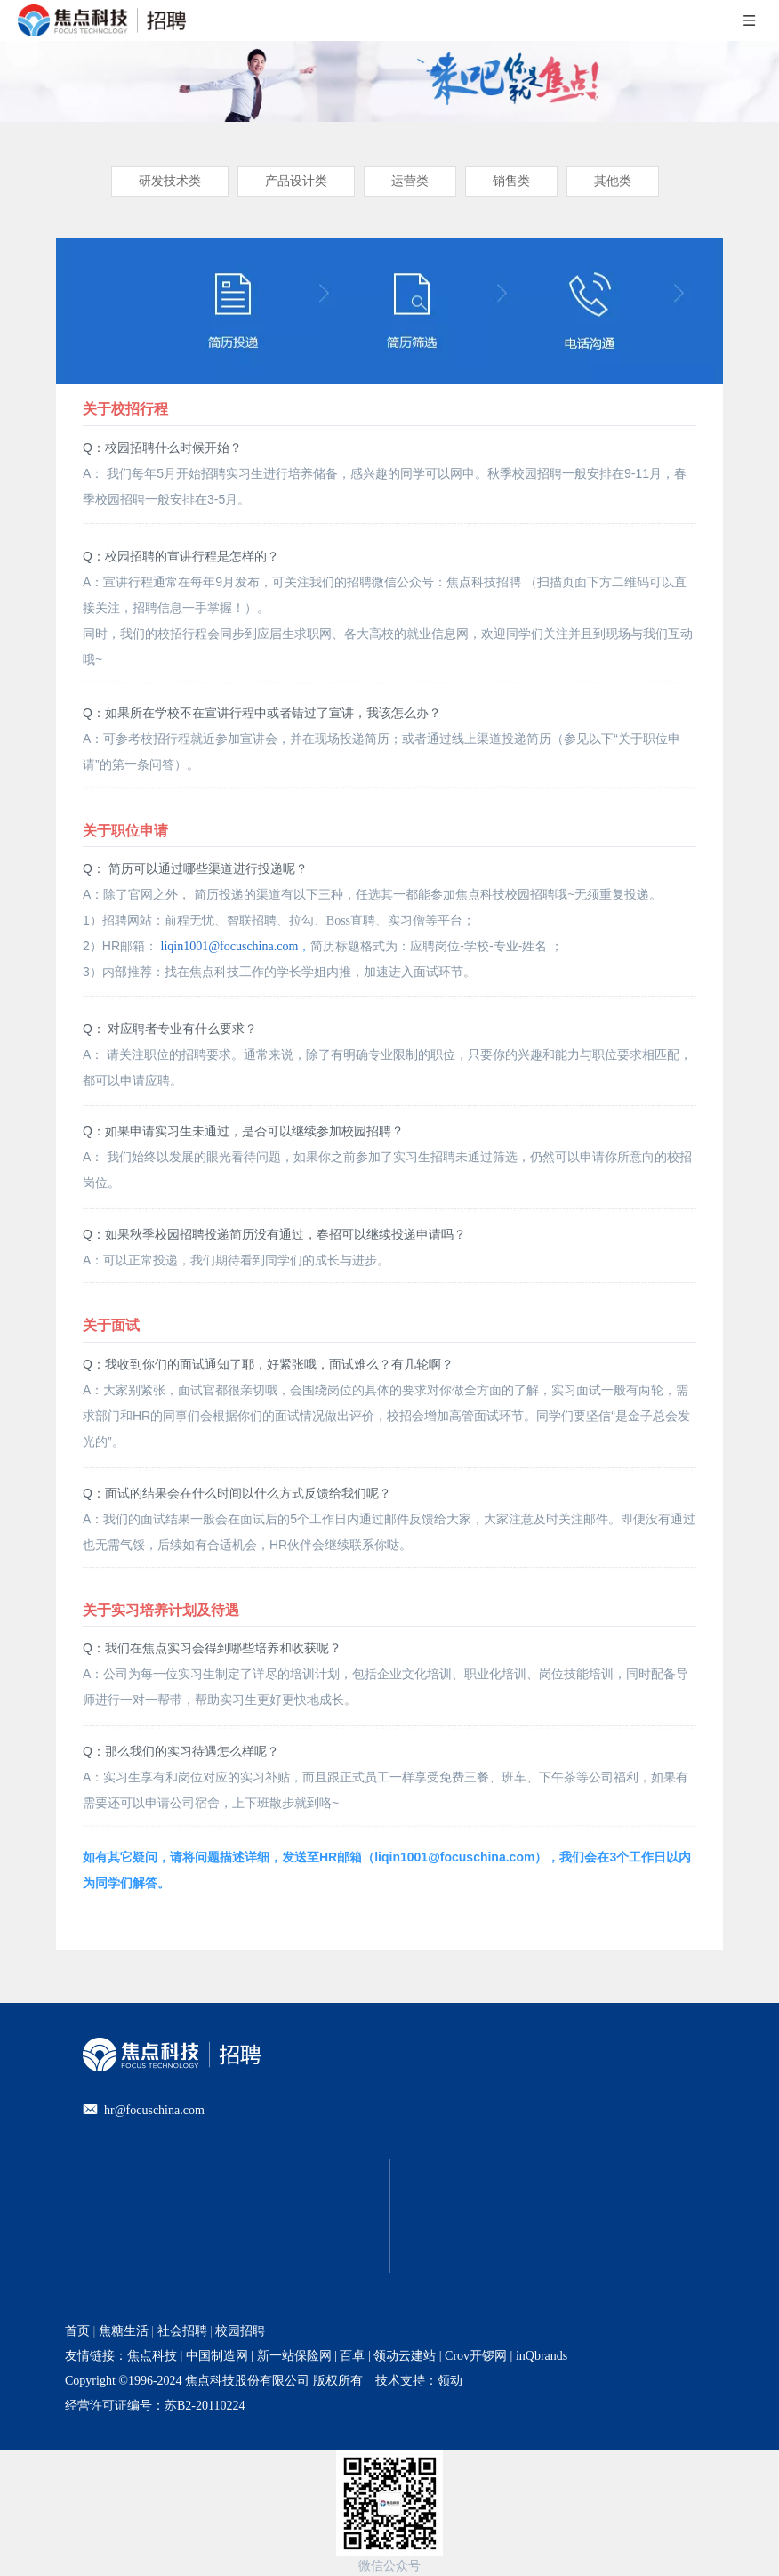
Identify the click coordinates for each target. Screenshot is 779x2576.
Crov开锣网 (476, 2355)
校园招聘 (240, 2331)
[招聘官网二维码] (389, 2503)
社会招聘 (182, 2331)
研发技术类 (170, 181)
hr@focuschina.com (154, 2110)
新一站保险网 (292, 2355)
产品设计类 (296, 181)
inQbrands (541, 2355)
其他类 (612, 181)
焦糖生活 (124, 2331)
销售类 (511, 181)
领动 (450, 2380)
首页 (77, 2331)
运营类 (410, 181)
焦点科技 (152, 2355)
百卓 (352, 2355)
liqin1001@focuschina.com (230, 946)
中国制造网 (217, 2355)
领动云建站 (404, 2355)
